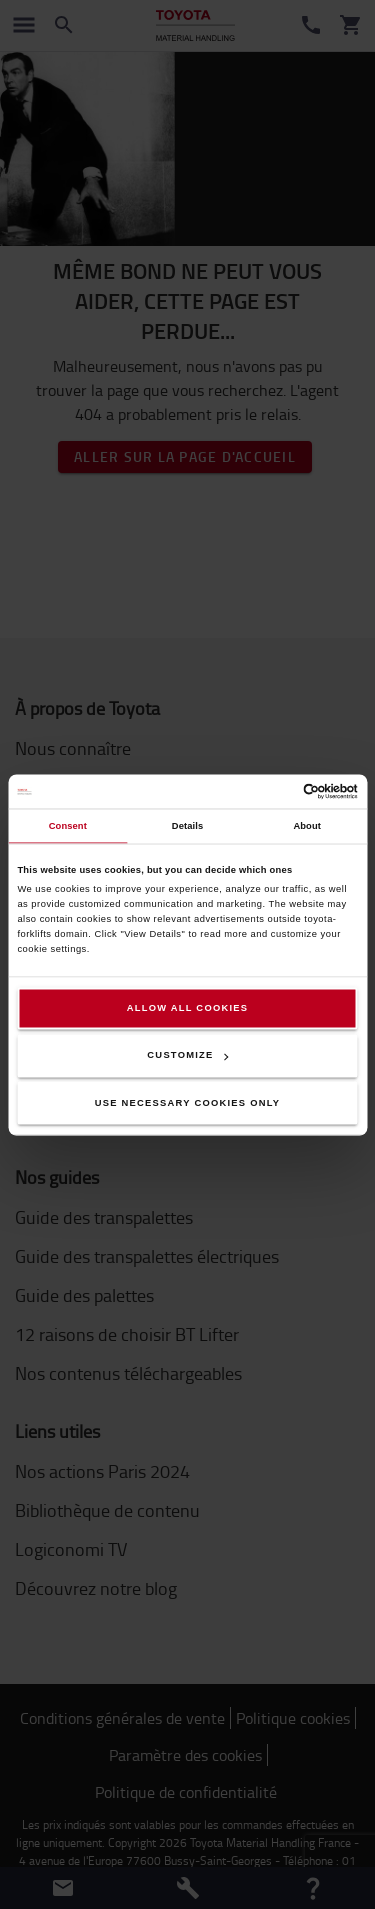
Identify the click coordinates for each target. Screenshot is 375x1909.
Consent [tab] (68, 826)
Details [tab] (187, 826)
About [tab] (307, 826)
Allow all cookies (188, 1008)
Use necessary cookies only (188, 1103)
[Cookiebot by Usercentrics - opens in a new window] (271, 791)
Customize (187, 1056)
